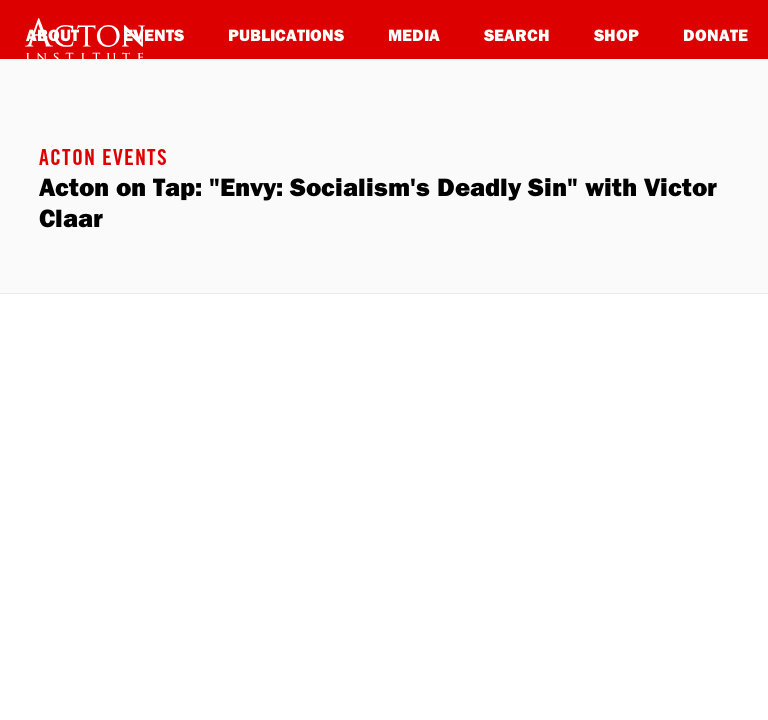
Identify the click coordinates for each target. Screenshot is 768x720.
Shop (616, 34)
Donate (715, 34)
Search (517, 34)
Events (153, 34)
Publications (286, 34)
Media (414, 34)
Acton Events (103, 160)
